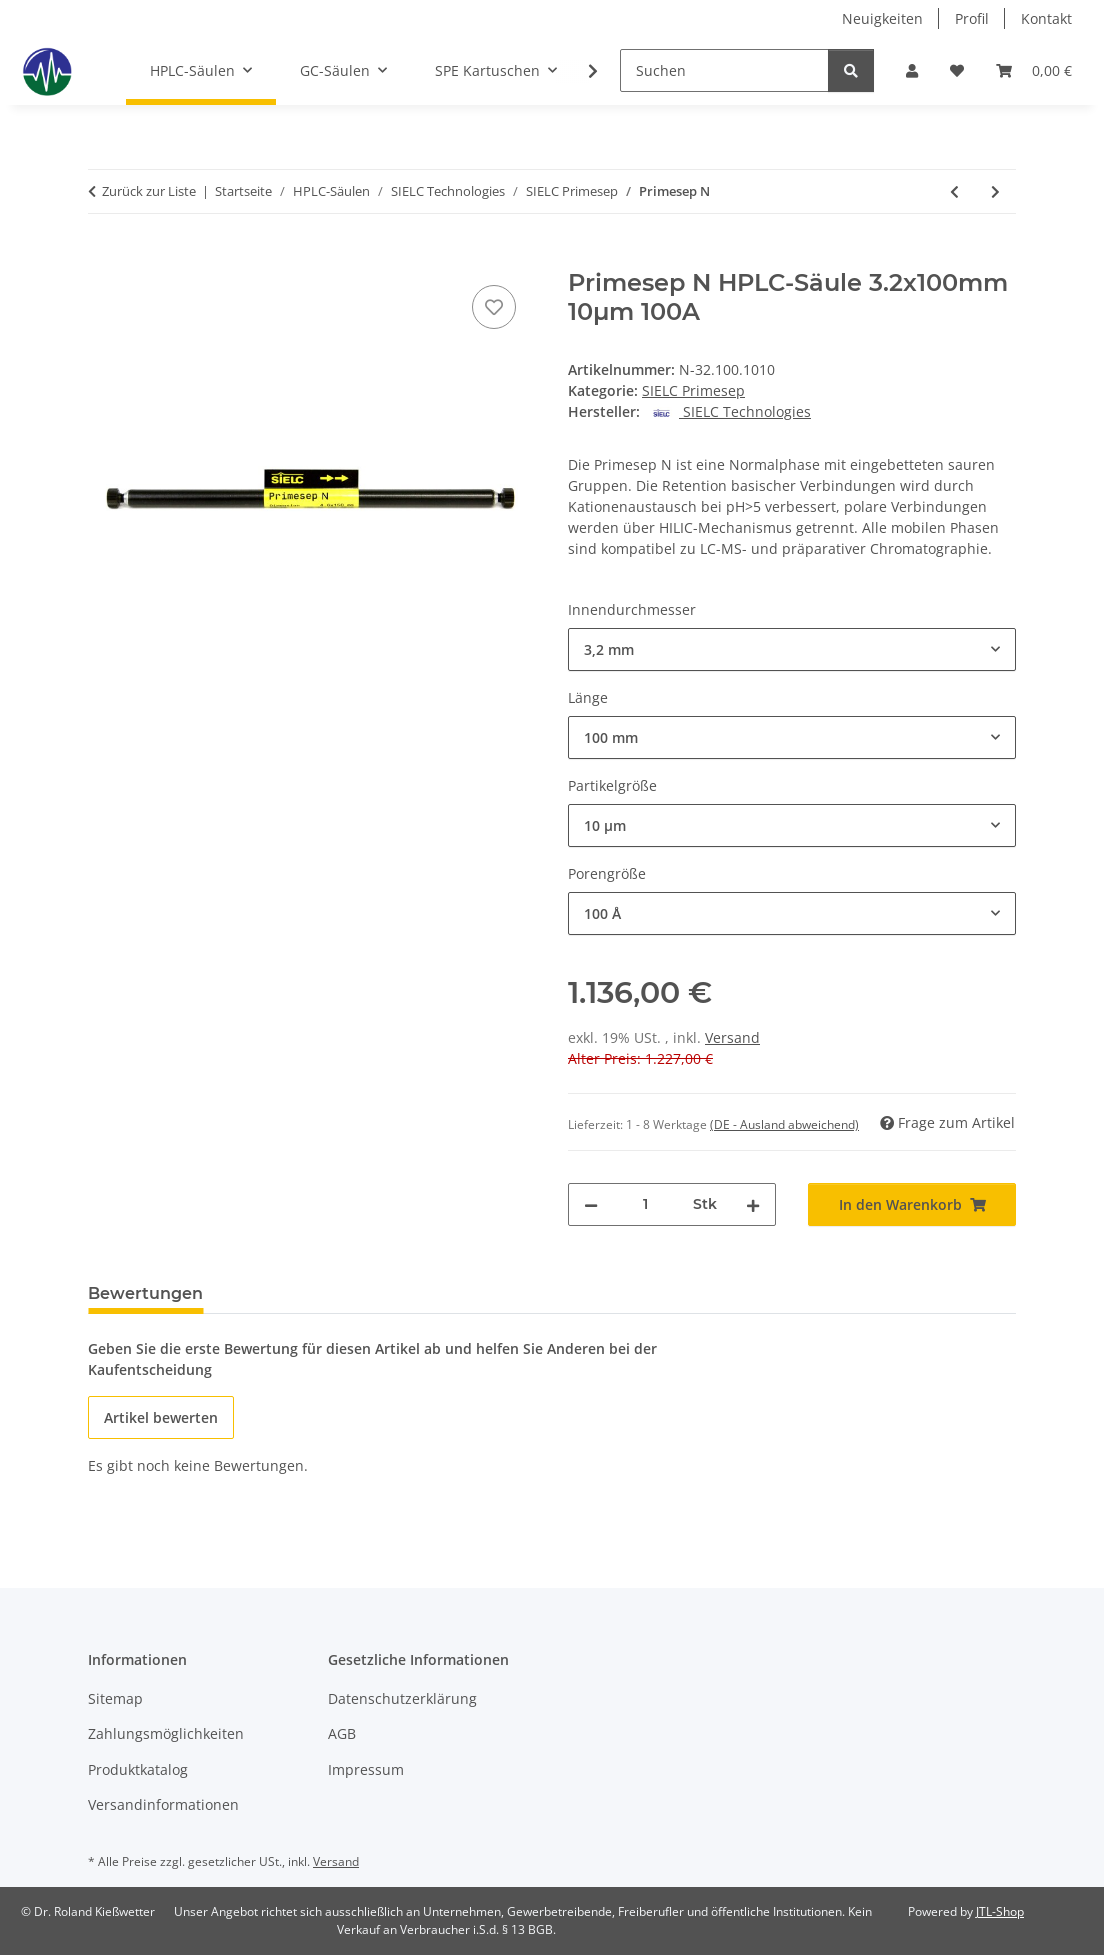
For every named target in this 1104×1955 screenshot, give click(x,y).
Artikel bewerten (161, 1417)
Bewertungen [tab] (145, 1293)
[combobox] (792, 649)
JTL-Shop (1000, 1911)
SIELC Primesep (693, 390)
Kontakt (1046, 18)
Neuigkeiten (882, 18)
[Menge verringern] (591, 1204)
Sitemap (115, 1698)
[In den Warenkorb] (104, 258)
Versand (732, 1037)
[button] (912, 70)
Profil (972, 18)
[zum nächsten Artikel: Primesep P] (995, 191)
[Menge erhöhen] (753, 1204)
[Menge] (645, 1204)
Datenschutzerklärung (402, 1698)
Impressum (366, 1769)
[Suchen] (724, 70)
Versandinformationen (163, 1804)
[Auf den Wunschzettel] (494, 307)
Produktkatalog (138, 1769)
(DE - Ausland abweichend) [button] (784, 1124)
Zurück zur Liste (149, 191)
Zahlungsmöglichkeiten (166, 1733)
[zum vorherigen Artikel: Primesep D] (954, 191)
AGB (342, 1733)
